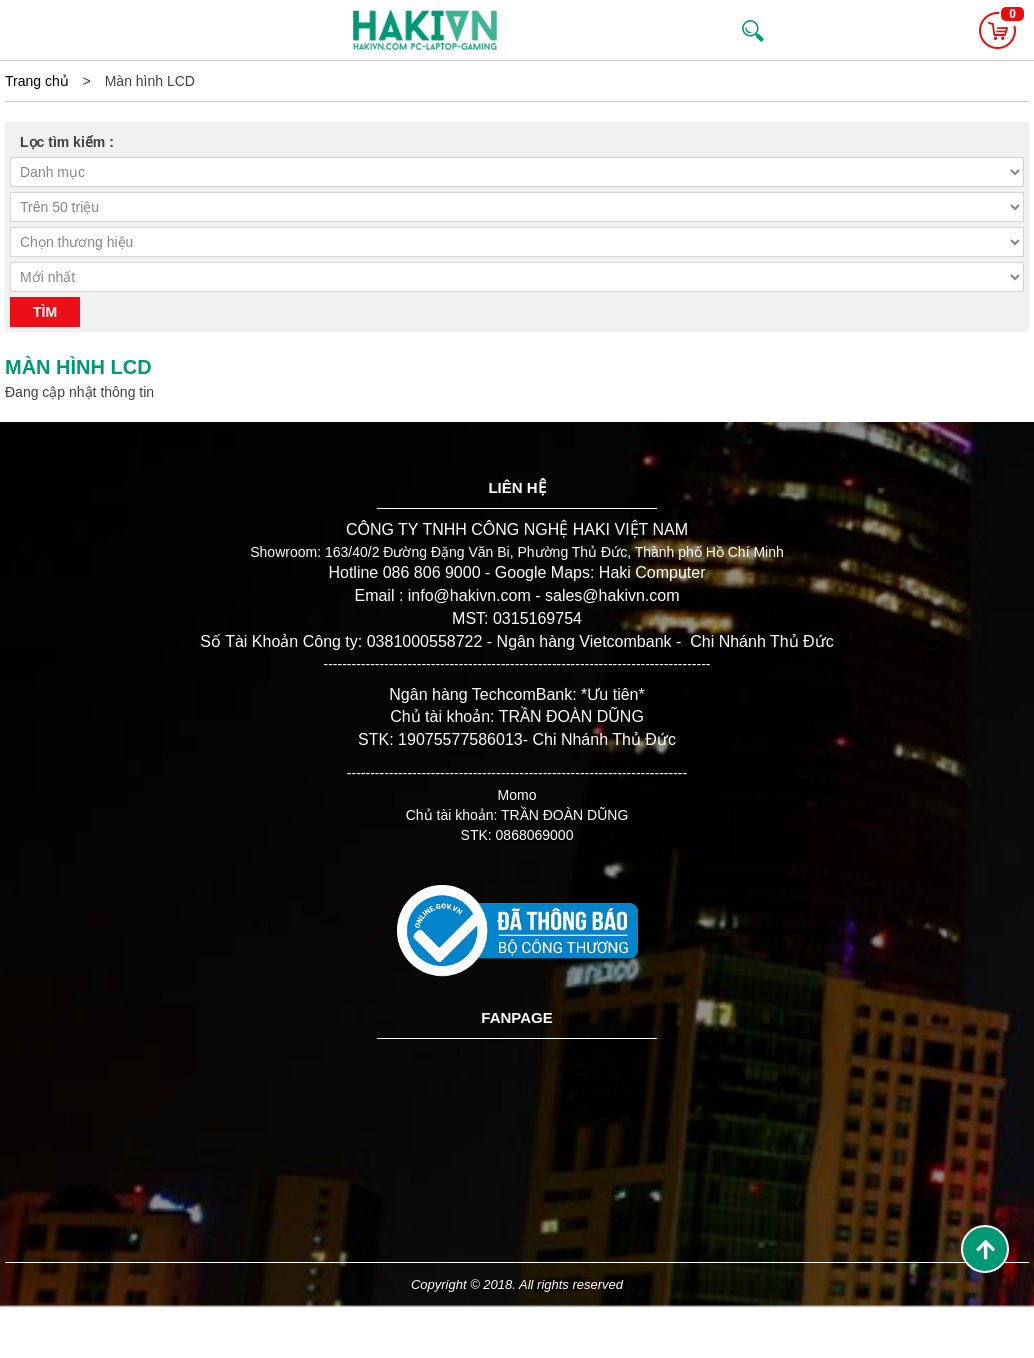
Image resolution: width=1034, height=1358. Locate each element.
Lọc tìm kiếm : (67, 142)
